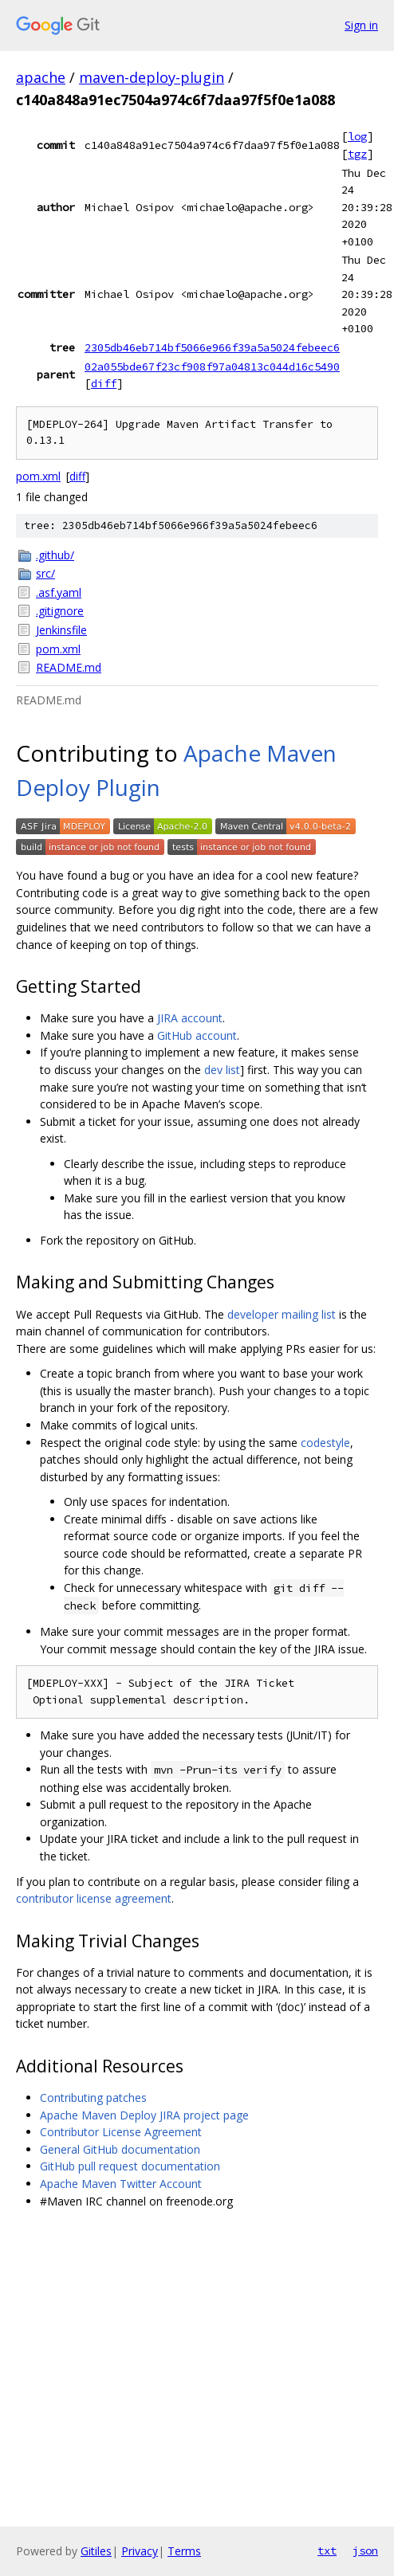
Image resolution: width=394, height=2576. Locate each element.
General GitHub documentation (120, 2149)
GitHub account (197, 1035)
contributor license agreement (93, 1898)
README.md (68, 667)
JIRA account (190, 1017)
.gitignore (60, 610)
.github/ (55, 555)
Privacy (139, 2550)
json (365, 2550)
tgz (357, 154)
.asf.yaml (58, 592)
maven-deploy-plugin (151, 77)
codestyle (325, 1442)
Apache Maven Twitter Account (121, 2183)
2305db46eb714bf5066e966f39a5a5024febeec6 (212, 347)
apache (40, 77)
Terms (184, 2550)
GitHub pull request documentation (130, 2166)
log (357, 136)
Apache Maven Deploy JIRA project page (144, 2115)
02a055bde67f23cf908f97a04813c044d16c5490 (212, 366)
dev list (222, 1069)
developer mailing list (281, 1314)
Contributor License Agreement (121, 2131)
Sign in (361, 25)
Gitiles (96, 2550)
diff (103, 383)
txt (327, 2550)
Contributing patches (93, 2097)
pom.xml (38, 476)
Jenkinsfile (61, 629)
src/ (45, 573)
